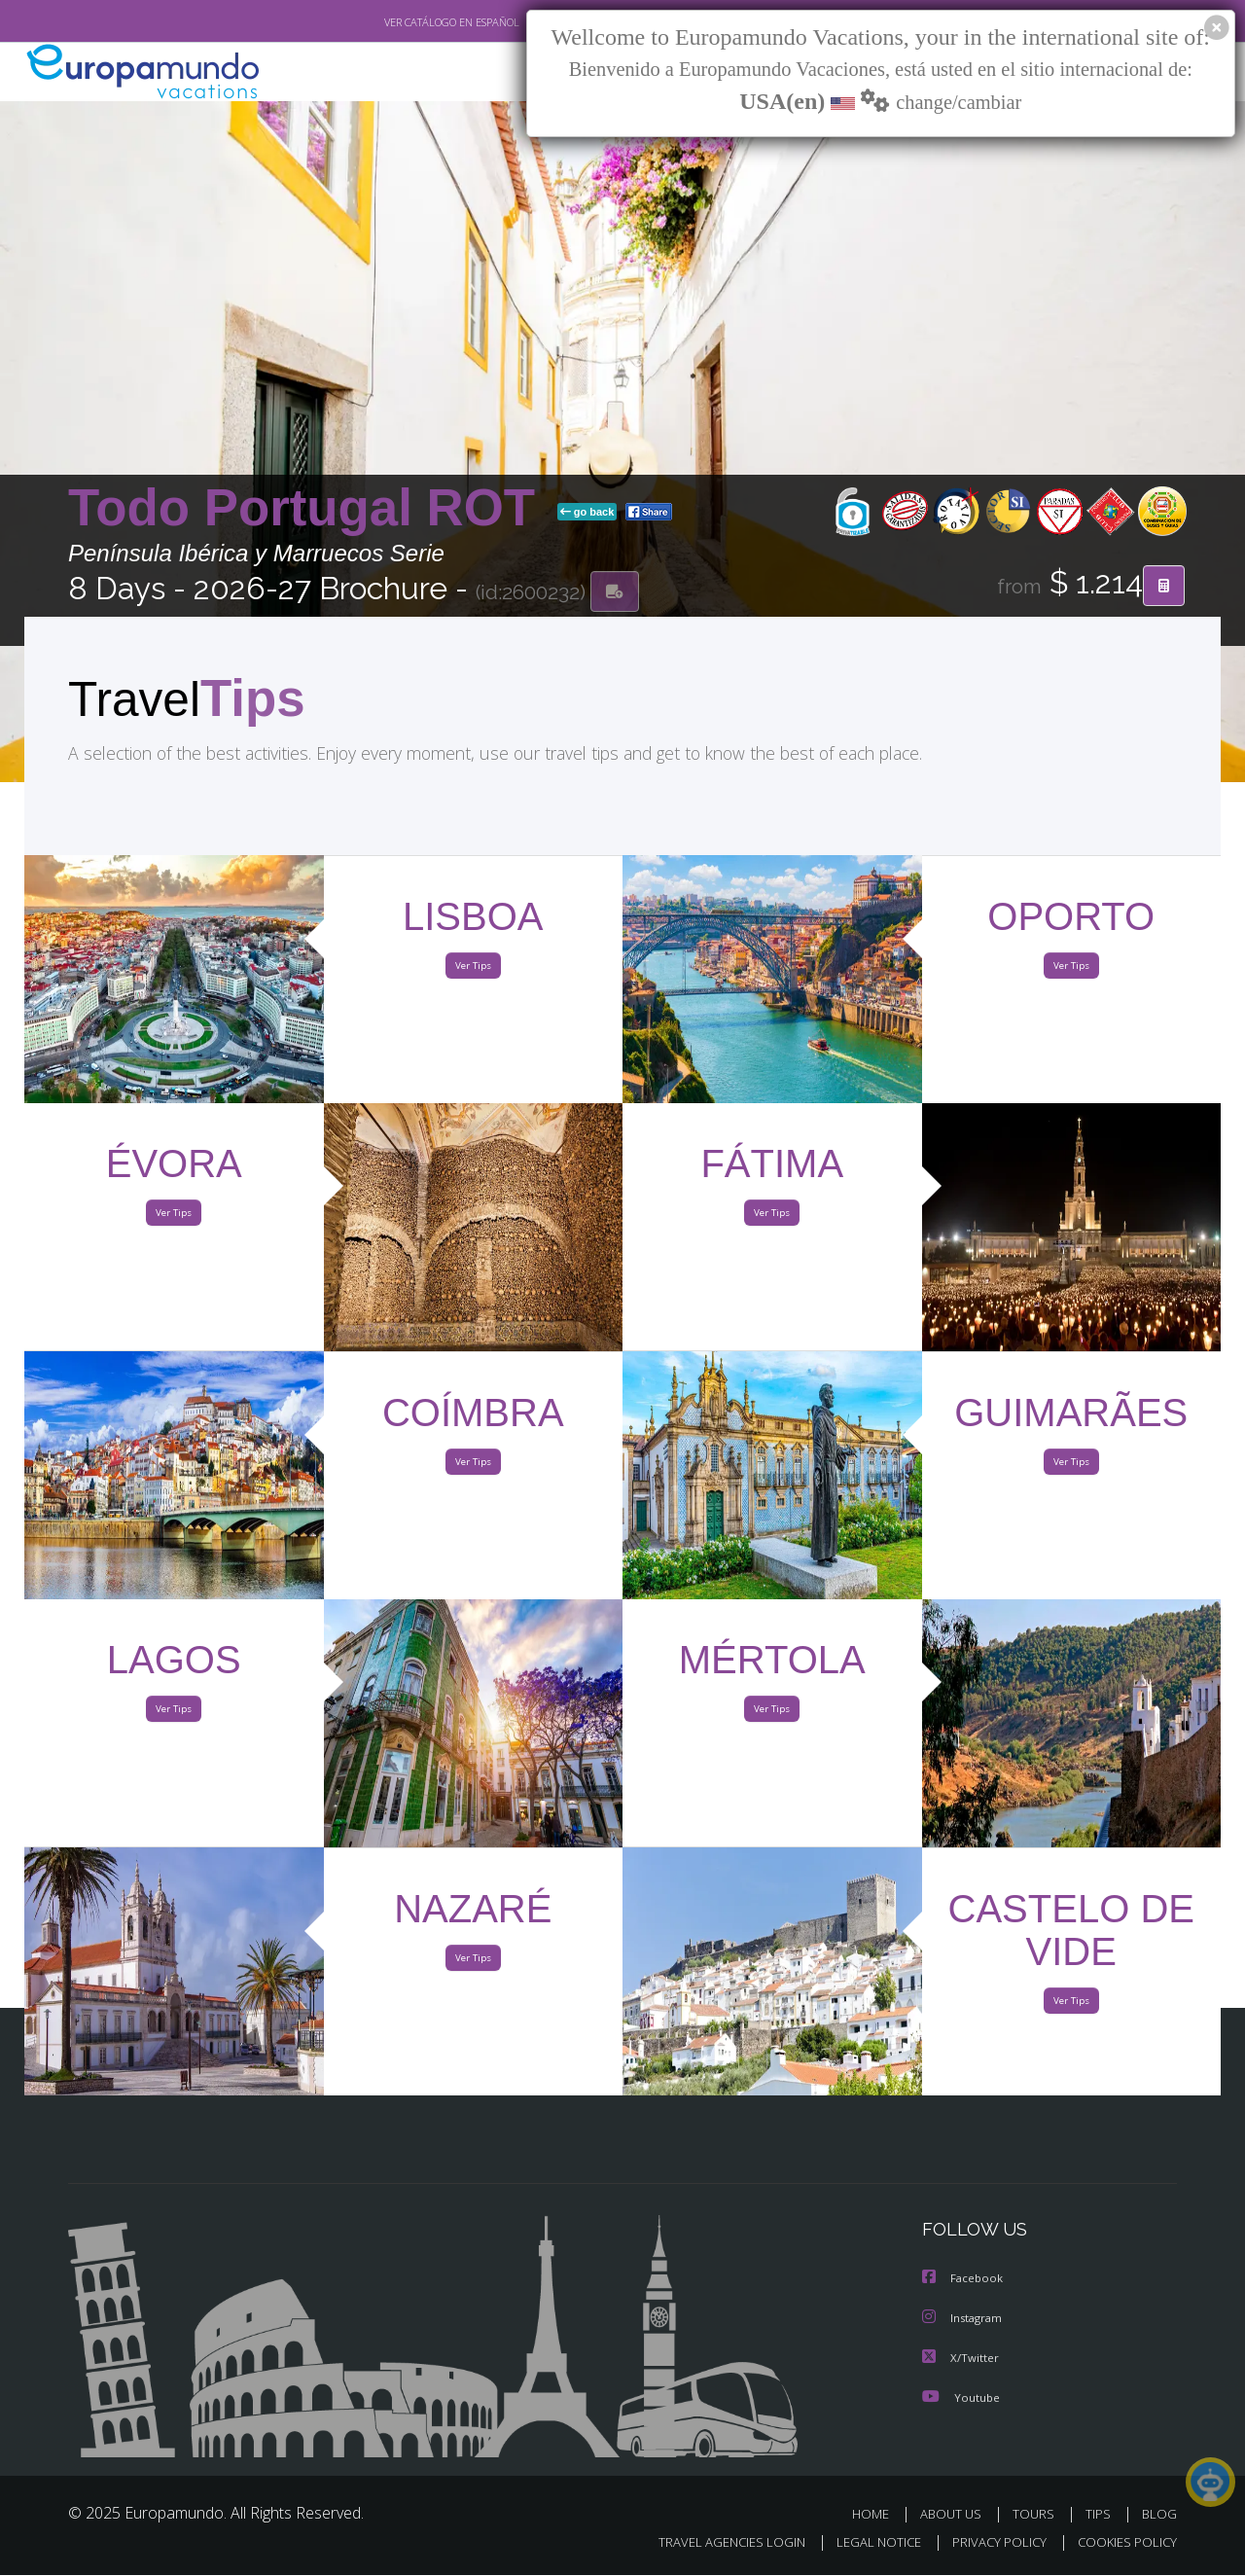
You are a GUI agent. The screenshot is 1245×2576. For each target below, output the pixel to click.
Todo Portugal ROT (309, 509)
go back (587, 513)
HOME (878, 2515)
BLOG (1159, 2515)
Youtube (961, 2398)
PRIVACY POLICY (991, 2543)
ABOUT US (956, 2515)
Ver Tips (472, 971)
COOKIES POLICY (1123, 2543)
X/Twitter (961, 2359)
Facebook (964, 2281)
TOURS (1037, 2515)
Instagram (964, 2320)
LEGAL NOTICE (865, 2543)
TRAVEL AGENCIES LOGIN (713, 2543)
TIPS (1100, 2515)
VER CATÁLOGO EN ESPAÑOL (407, 22)
